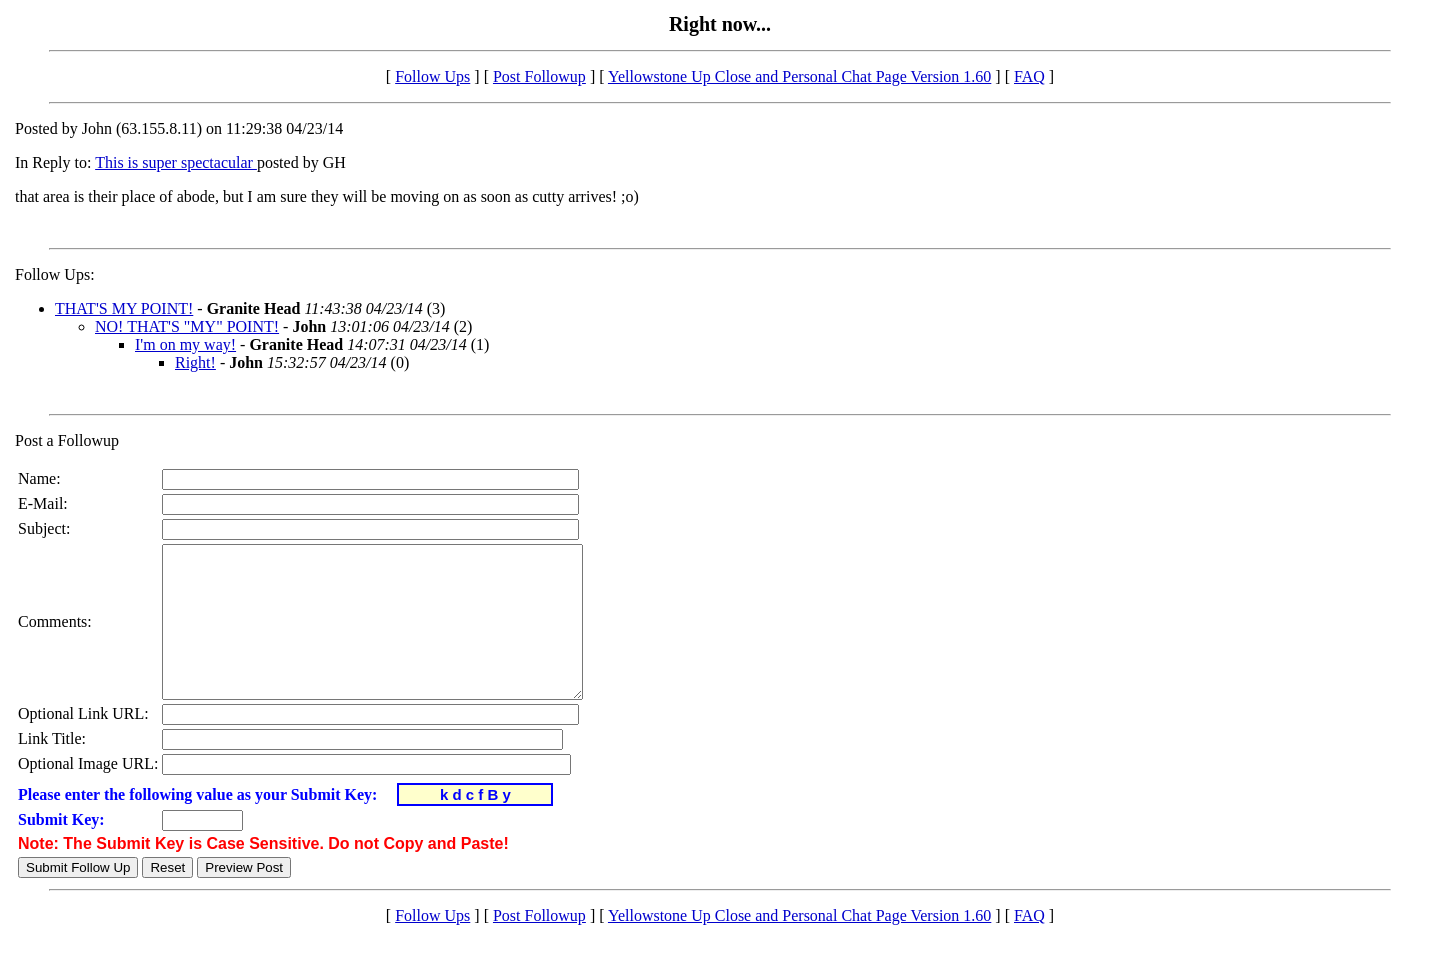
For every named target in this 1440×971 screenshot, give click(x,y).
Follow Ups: (55, 274)
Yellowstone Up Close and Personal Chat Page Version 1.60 (799, 76)
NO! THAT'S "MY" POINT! (187, 326)
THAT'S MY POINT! (124, 308)
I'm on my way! (185, 344)
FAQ (1029, 76)
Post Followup (539, 76)
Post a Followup (67, 440)
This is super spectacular (176, 162)
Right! (195, 362)
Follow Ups (432, 76)
